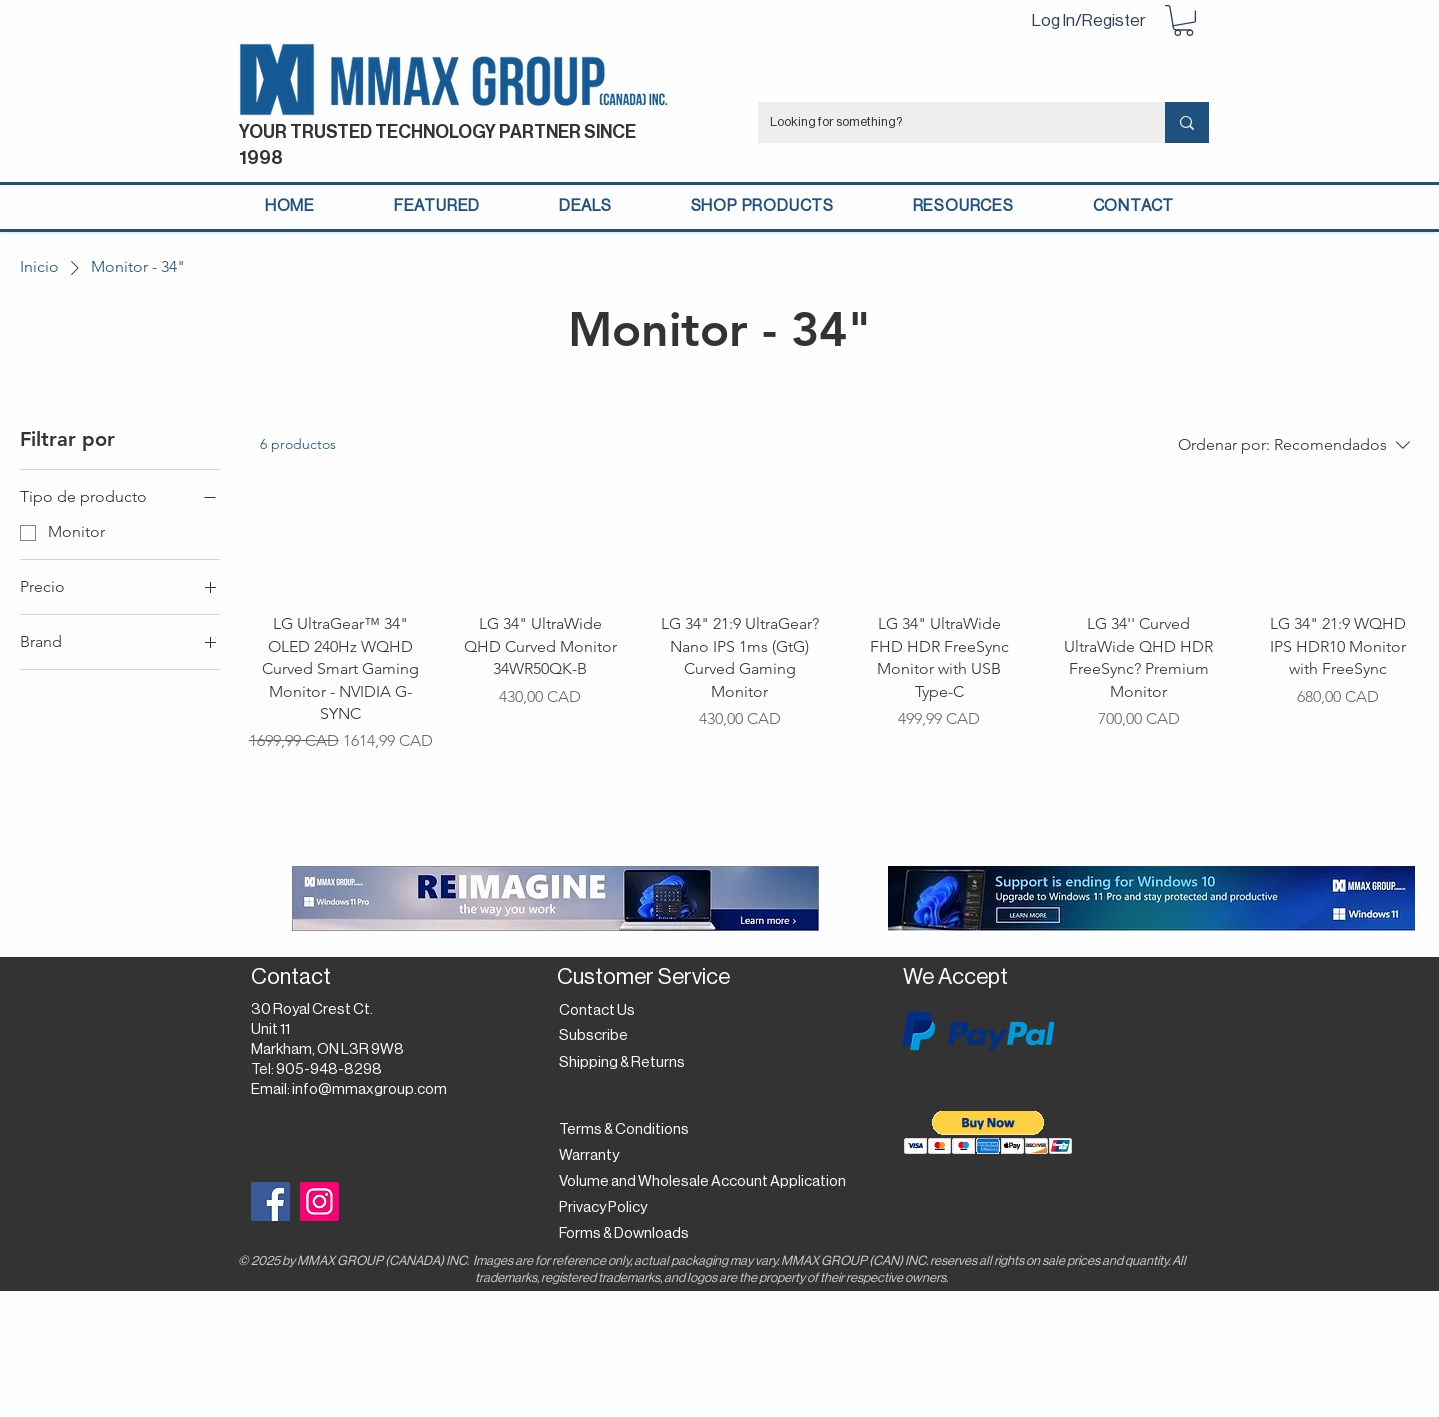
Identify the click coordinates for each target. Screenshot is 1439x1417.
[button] (1183, 20)
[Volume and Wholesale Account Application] (702, 1182)
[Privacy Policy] (608, 1208)
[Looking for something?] (946, 122)
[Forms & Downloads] (629, 1234)
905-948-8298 (329, 1069)
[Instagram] (319, 1201)
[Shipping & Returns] (625, 1063)
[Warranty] (593, 1156)
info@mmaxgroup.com (369, 1089)
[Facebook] (270, 1201)
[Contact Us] (599, 1011)
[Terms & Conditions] (624, 1130)
